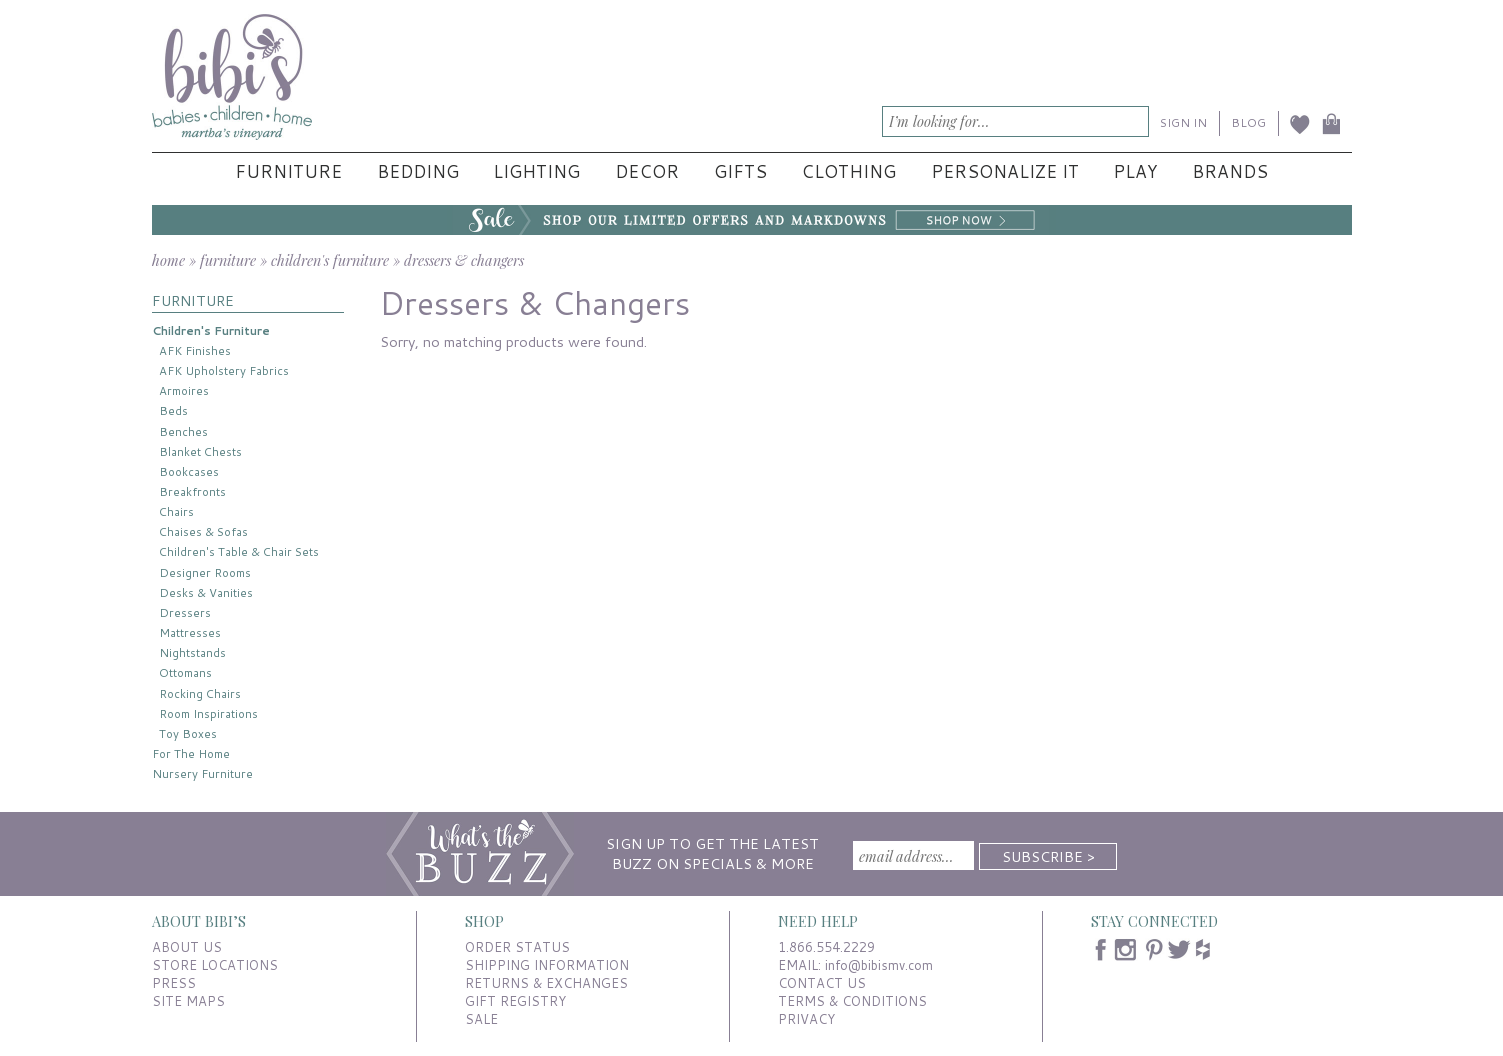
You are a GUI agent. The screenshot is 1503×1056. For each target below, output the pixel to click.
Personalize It (1005, 171)
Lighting (536, 171)
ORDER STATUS (517, 947)
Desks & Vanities (206, 592)
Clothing (848, 171)
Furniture (288, 171)
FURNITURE (193, 300)
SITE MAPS (188, 1001)
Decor (647, 171)
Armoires (184, 390)
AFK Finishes (195, 350)
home (168, 260)
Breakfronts (192, 491)
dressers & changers (464, 260)
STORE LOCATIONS (215, 965)
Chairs (176, 511)
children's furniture (330, 260)
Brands (1230, 171)
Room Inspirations (208, 713)
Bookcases (189, 471)
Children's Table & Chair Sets (239, 551)
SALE (481, 1019)
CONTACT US (822, 983)
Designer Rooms (205, 572)
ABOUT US (187, 947)
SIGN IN (1183, 122)
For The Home (191, 753)
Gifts (740, 171)
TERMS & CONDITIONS (852, 1001)
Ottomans (185, 672)
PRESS (174, 983)
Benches (183, 431)
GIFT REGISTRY (515, 1001)
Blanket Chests (200, 451)
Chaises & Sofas (203, 531)
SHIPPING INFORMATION (547, 965)
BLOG (1248, 122)
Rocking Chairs (200, 693)
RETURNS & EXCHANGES (546, 983)
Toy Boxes (188, 733)
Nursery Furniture (202, 773)
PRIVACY (806, 1019)
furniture (228, 260)
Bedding (418, 171)
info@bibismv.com (879, 965)
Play (1135, 171)
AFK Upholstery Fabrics (224, 370)
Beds (173, 410)
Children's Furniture (211, 330)
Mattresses (190, 632)
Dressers (185, 612)
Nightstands (192, 652)
